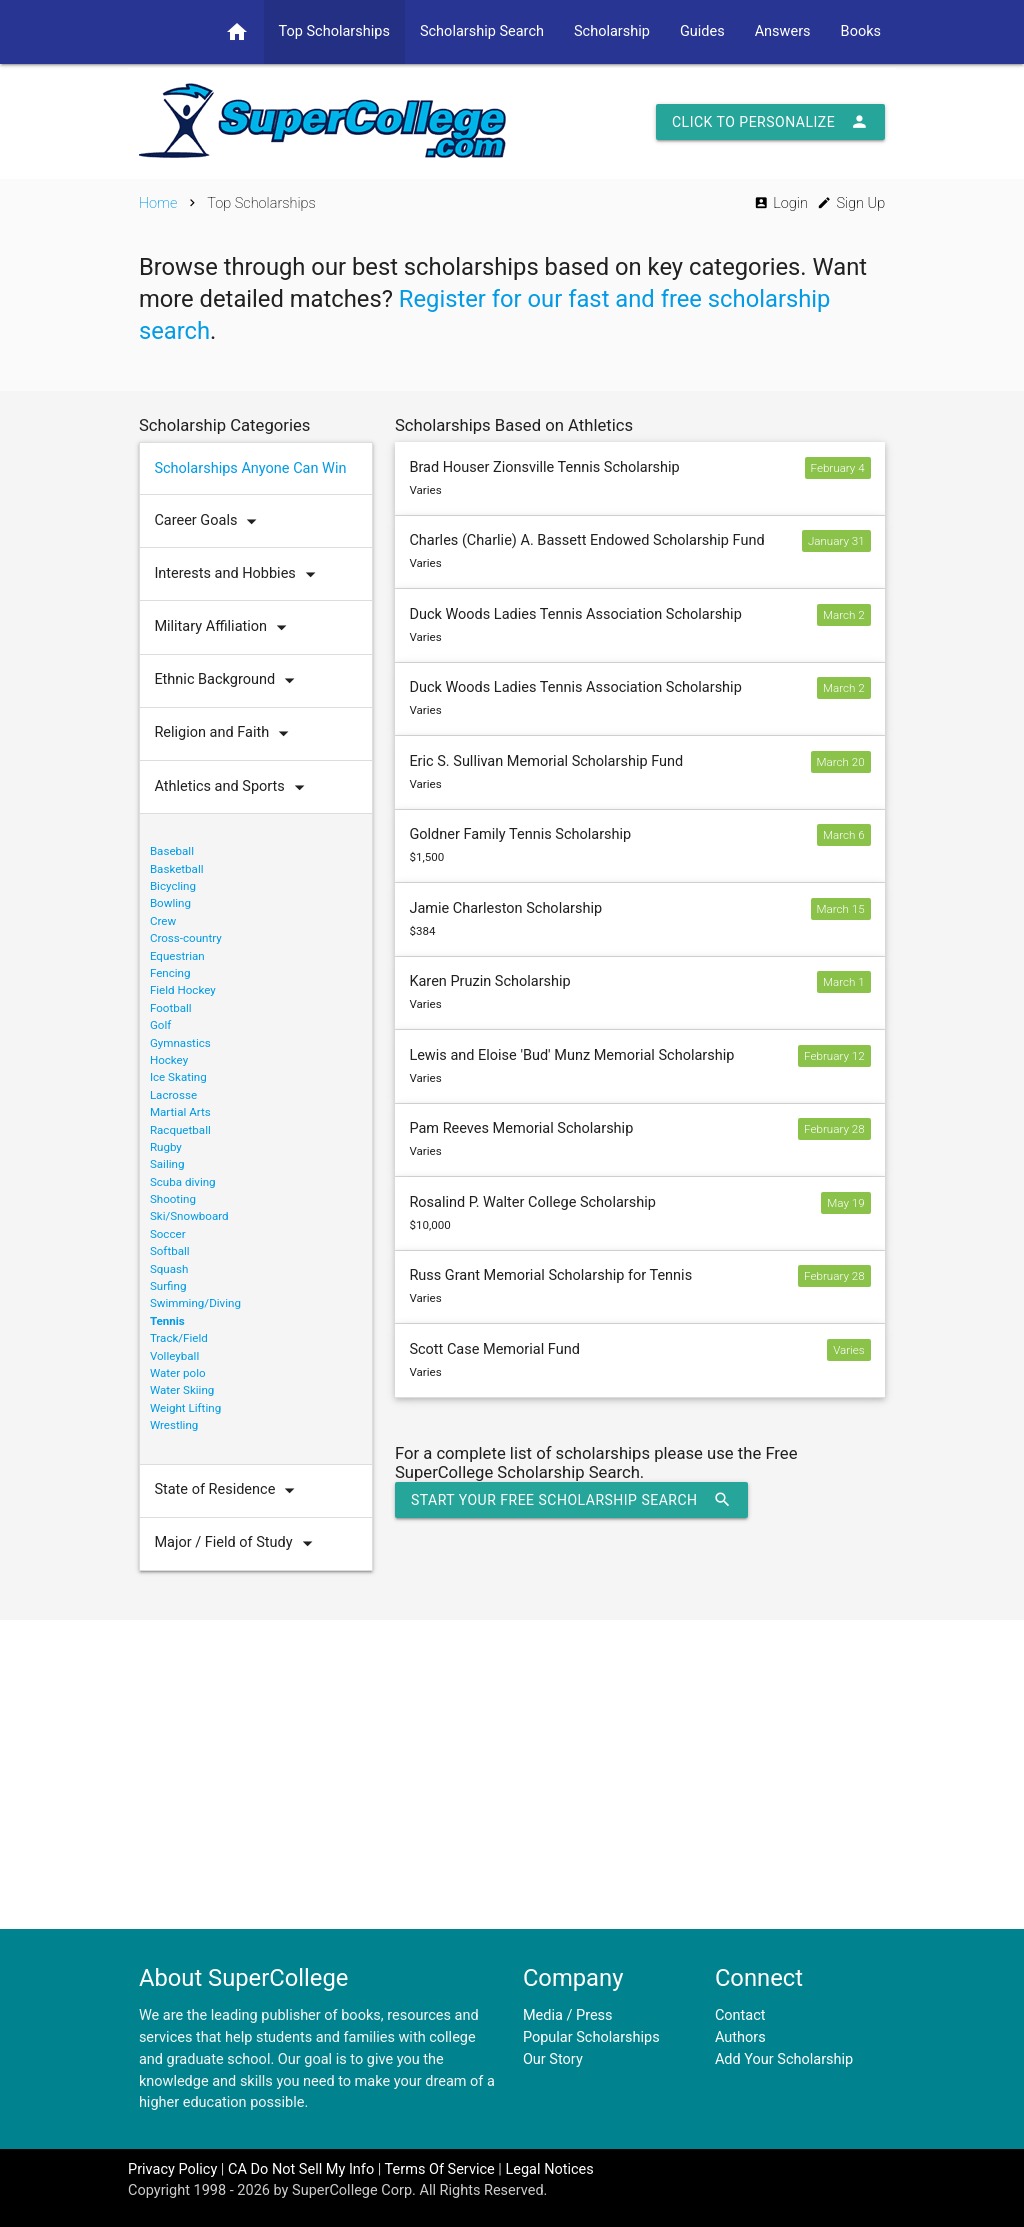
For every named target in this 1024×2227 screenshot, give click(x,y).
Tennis (167, 1321)
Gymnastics (180, 1043)
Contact (740, 2015)
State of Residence (229, 1490)
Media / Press (568, 2015)
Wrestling (174, 1425)
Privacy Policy (172, 2169)
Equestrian (177, 956)
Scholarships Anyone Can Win (250, 468)
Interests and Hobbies (239, 574)
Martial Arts (180, 1112)
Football (171, 1008)
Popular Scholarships (591, 2037)
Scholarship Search (482, 31)
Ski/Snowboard (189, 1216)
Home (158, 203)
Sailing (167, 1164)
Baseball (172, 851)
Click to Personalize (770, 122)
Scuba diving (183, 1182)
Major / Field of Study (237, 1543)
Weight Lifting (185, 1408)
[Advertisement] (512, 1774)
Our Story (553, 2059)
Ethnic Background (229, 680)
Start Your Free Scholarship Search (571, 1500)
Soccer (168, 1234)
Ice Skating (178, 1077)
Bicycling (173, 886)
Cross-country (186, 938)
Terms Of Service (440, 2169)
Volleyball (174, 1356)
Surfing (168, 1286)
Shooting (173, 1199)
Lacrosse (173, 1095)
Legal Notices (549, 2169)
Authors (740, 2037)
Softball (170, 1251)
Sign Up (851, 203)
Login (781, 203)
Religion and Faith (226, 733)
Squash (169, 1269)
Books (861, 31)
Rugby (166, 1147)
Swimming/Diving (195, 1303)
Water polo (178, 1373)
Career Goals (210, 521)
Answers (783, 31)
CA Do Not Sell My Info (301, 2169)
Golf (160, 1025)
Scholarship (612, 31)
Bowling (170, 903)
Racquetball (180, 1130)
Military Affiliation (225, 627)
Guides (702, 31)
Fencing (170, 973)
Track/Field (179, 1338)
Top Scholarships (334, 31)
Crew (163, 921)
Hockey (169, 1060)
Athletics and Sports (233, 787)
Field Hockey (183, 990)
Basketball (177, 869)
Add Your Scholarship (784, 2059)
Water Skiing (182, 1390)
